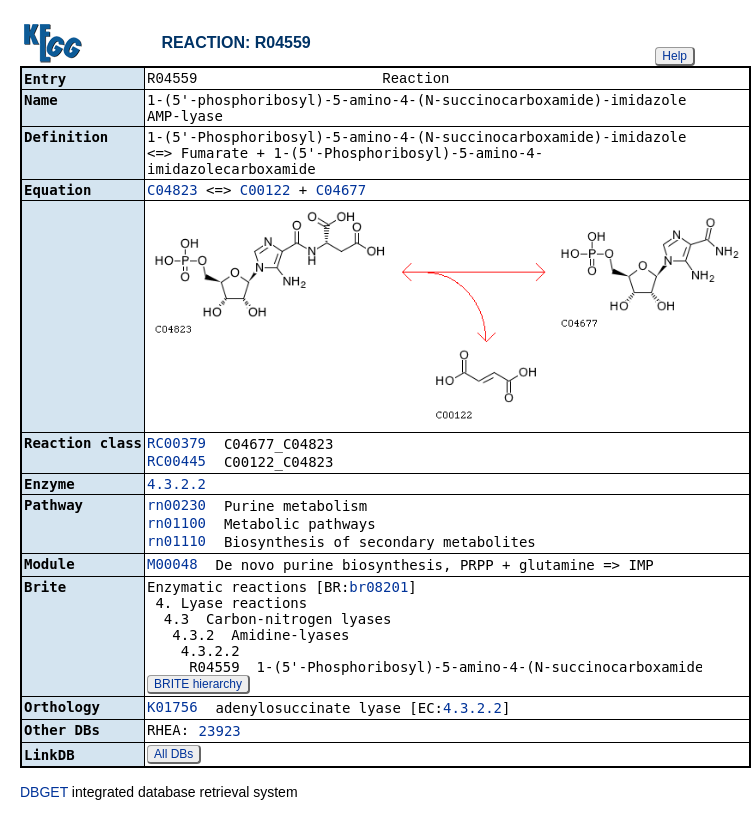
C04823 (172, 192)
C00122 (265, 192)
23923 (220, 733)
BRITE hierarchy (198, 686)
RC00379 (176, 445)
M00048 (172, 566)
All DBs (173, 756)
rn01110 (176, 543)
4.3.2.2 (176, 486)
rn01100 (176, 525)
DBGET (44, 794)
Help (674, 56)
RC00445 (176, 463)
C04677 (341, 192)
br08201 (378, 589)
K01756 (172, 709)
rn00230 (176, 507)
